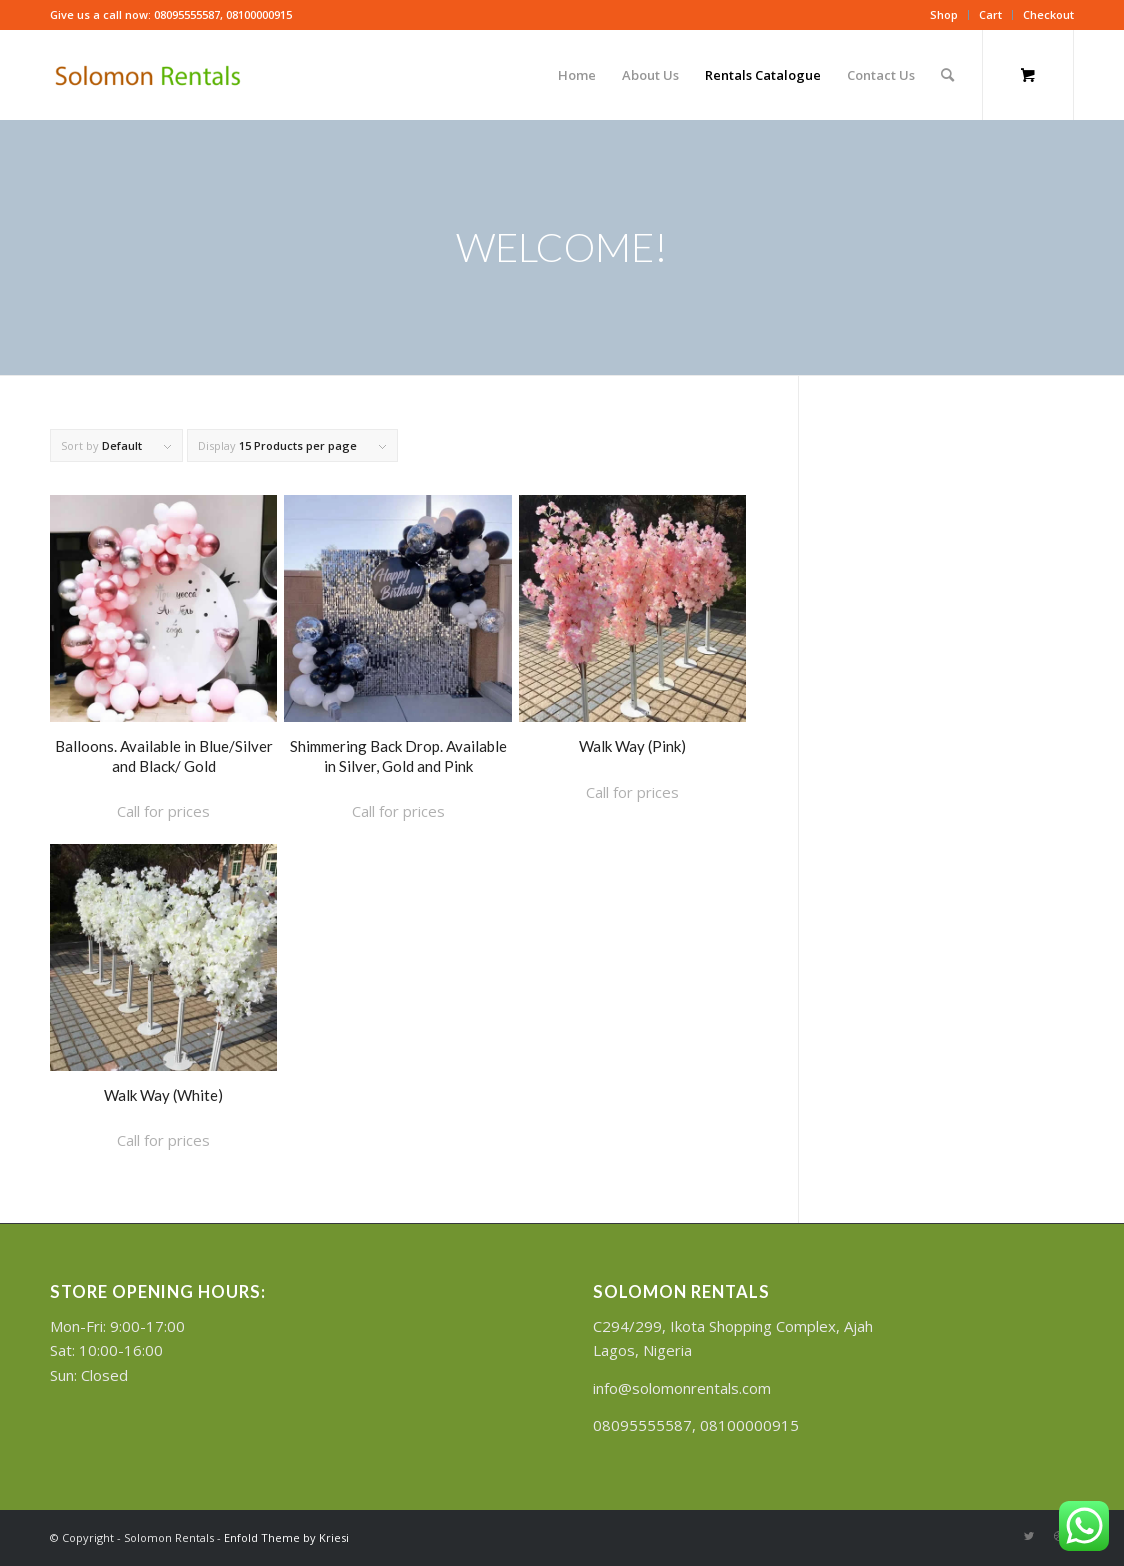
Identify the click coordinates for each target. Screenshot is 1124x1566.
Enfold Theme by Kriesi (286, 1537)
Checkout (1048, 14)
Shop (944, 14)
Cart (990, 14)
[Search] (947, 75)
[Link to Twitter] (1029, 1536)
